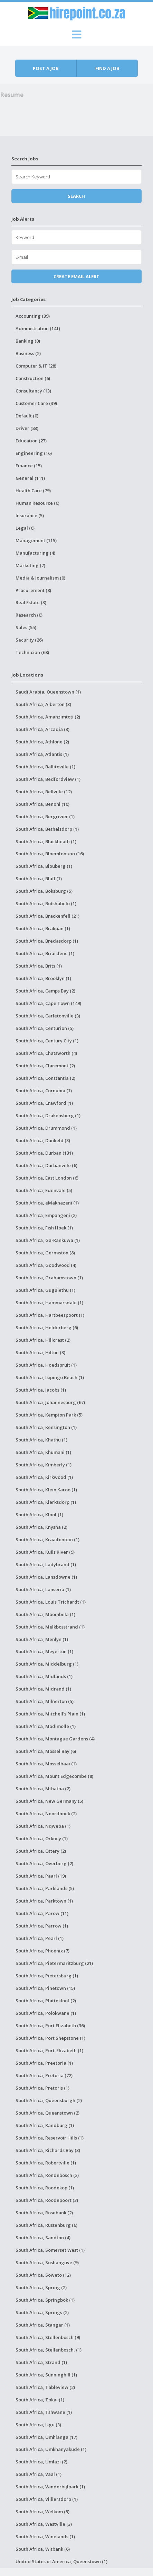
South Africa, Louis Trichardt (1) (51, 1602)
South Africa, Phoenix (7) (42, 1951)
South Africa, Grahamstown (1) (49, 1277)
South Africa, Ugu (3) (38, 2424)
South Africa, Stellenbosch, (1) (49, 2350)
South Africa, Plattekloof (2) (46, 2000)
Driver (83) (27, 428)
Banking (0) (28, 341)
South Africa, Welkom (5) (42, 2511)
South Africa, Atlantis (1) (42, 754)
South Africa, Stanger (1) (43, 2325)
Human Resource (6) (37, 503)
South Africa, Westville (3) (44, 2524)
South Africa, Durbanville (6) (46, 1165)
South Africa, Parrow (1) (42, 1926)
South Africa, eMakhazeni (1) (47, 1203)
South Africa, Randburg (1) (45, 2125)
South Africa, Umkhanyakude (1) (51, 2449)
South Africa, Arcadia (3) (42, 729)
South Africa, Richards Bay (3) (48, 2150)
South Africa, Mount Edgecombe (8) (54, 1776)
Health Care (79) (33, 490)
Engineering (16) (34, 453)
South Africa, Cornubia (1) (44, 1090)
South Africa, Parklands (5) (45, 1888)
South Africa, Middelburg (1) (47, 1664)
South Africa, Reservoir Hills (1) (50, 2138)
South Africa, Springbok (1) (45, 2300)
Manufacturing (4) (35, 553)
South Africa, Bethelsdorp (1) (47, 829)
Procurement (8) (33, 590)
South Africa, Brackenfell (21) (47, 916)
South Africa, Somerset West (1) (50, 2250)
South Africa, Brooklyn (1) (43, 978)
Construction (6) (33, 378)
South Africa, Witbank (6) (43, 2549)
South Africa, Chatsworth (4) (46, 1053)
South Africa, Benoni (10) (42, 804)
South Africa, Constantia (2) (45, 1078)
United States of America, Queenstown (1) (61, 2561)
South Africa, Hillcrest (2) (43, 1340)
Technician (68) (32, 652)
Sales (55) (26, 627)
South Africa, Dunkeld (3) (43, 1140)
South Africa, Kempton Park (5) (49, 1415)
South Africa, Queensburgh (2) (49, 2100)
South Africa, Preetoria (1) (44, 2063)
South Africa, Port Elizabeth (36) (50, 2025)
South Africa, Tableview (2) (45, 2387)
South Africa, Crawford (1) (44, 1103)
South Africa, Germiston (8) (45, 1253)
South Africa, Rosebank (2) (44, 2212)
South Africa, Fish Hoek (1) (44, 1228)
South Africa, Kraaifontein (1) (47, 1539)
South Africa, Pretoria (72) (44, 2075)
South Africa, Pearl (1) (40, 1938)
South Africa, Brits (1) (39, 966)
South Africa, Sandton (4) (43, 2237)
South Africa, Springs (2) (42, 2312)
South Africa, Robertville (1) (46, 2163)
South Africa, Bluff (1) (39, 878)
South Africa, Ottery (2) (41, 1851)
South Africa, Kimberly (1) (43, 1465)
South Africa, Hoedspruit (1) (46, 1365)
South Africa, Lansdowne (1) (46, 1577)
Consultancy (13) (33, 391)
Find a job (107, 68)
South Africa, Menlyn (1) (42, 1639)
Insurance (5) (30, 515)
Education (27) (31, 441)
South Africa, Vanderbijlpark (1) (50, 2487)
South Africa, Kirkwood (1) (44, 1477)
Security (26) (29, 640)
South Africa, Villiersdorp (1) (47, 2499)
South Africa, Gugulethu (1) (45, 1290)
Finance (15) (29, 465)
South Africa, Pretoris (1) (42, 2088)
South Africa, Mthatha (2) (43, 1788)
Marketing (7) (30, 565)
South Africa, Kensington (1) (46, 1427)
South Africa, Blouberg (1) (44, 866)
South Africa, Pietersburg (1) (47, 1976)
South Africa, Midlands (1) (44, 1676)
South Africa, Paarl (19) (41, 1876)
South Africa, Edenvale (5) (44, 1190)
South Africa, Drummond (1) (46, 1128)
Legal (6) (25, 528)
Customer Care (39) (36, 403)
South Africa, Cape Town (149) (48, 1003)
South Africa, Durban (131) (44, 1153)
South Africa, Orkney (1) (42, 1838)
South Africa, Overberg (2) (44, 1863)
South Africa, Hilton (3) (40, 1352)
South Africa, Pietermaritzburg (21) (54, 1963)
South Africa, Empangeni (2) (46, 1215)
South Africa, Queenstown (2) (47, 2113)
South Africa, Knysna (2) (41, 1527)
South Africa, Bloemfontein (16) (50, 853)
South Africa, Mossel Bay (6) (46, 1751)
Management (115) (36, 540)
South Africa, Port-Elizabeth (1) (49, 2050)
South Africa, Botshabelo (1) (46, 903)
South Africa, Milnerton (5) (45, 1701)
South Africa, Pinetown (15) (45, 1988)
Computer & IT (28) (36, 366)
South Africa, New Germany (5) (49, 1801)
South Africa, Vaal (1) (38, 2474)
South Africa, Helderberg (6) (47, 1327)
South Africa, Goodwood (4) (46, 1265)
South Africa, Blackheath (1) (46, 841)
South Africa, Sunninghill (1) (46, 2375)
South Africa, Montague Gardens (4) (55, 1739)
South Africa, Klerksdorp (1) (46, 1502)
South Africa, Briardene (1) (45, 953)
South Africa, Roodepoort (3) (47, 2200)
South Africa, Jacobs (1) (41, 1390)
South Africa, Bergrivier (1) (45, 816)
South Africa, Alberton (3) (43, 704)
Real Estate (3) (31, 602)
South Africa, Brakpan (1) (43, 928)
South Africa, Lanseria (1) (43, 1589)
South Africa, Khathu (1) (41, 1440)
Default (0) (27, 416)
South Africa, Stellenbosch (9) (48, 2337)
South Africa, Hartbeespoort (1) (50, 1315)
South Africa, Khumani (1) (43, 1452)
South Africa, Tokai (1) (40, 2400)
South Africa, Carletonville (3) (48, 1016)
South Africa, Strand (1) (41, 2362)
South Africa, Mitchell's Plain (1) (50, 1714)
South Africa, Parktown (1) (44, 1901)
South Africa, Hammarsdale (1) (49, 1302)
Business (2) (28, 353)
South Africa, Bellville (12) (44, 791)
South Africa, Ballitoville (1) (45, 767)
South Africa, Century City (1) (47, 1041)
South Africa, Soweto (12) (43, 2275)
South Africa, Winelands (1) (45, 2536)
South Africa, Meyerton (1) (44, 1651)
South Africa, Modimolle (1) (46, 1726)
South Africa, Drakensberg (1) (48, 1115)
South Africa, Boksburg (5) (44, 891)
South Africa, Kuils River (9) (45, 1552)
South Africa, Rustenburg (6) (46, 2225)
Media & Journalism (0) (40, 578)
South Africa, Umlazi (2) (41, 2462)
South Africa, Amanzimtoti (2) (48, 717)
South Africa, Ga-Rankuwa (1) (48, 1240)
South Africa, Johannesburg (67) (50, 1402)
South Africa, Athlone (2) (42, 742)
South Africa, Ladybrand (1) (46, 1564)
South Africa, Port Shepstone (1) (50, 2038)
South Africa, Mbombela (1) (45, 1614)
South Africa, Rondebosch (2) (47, 2175)
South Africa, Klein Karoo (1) (46, 1490)
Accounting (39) (33, 316)
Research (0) (29, 615)
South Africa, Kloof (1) (39, 1514)
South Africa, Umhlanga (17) (46, 2437)
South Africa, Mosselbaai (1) (46, 1764)
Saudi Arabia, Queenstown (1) (48, 692)
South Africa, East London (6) (47, 1178)
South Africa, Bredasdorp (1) (47, 941)
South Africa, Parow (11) (42, 1913)
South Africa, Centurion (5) (45, 1028)
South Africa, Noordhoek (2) (46, 1813)
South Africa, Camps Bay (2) (45, 991)
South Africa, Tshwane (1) (44, 2412)
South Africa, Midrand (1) (43, 1689)
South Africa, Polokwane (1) (46, 2013)
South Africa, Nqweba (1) (43, 1826)
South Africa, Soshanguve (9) (47, 2262)
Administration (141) (38, 328)
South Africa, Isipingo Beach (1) (50, 1377)
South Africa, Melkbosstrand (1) (50, 1627)
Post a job (46, 68)
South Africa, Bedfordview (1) (48, 779)
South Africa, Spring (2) (41, 2287)
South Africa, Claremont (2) (45, 1065)
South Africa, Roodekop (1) (45, 2188)
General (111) (30, 478)
